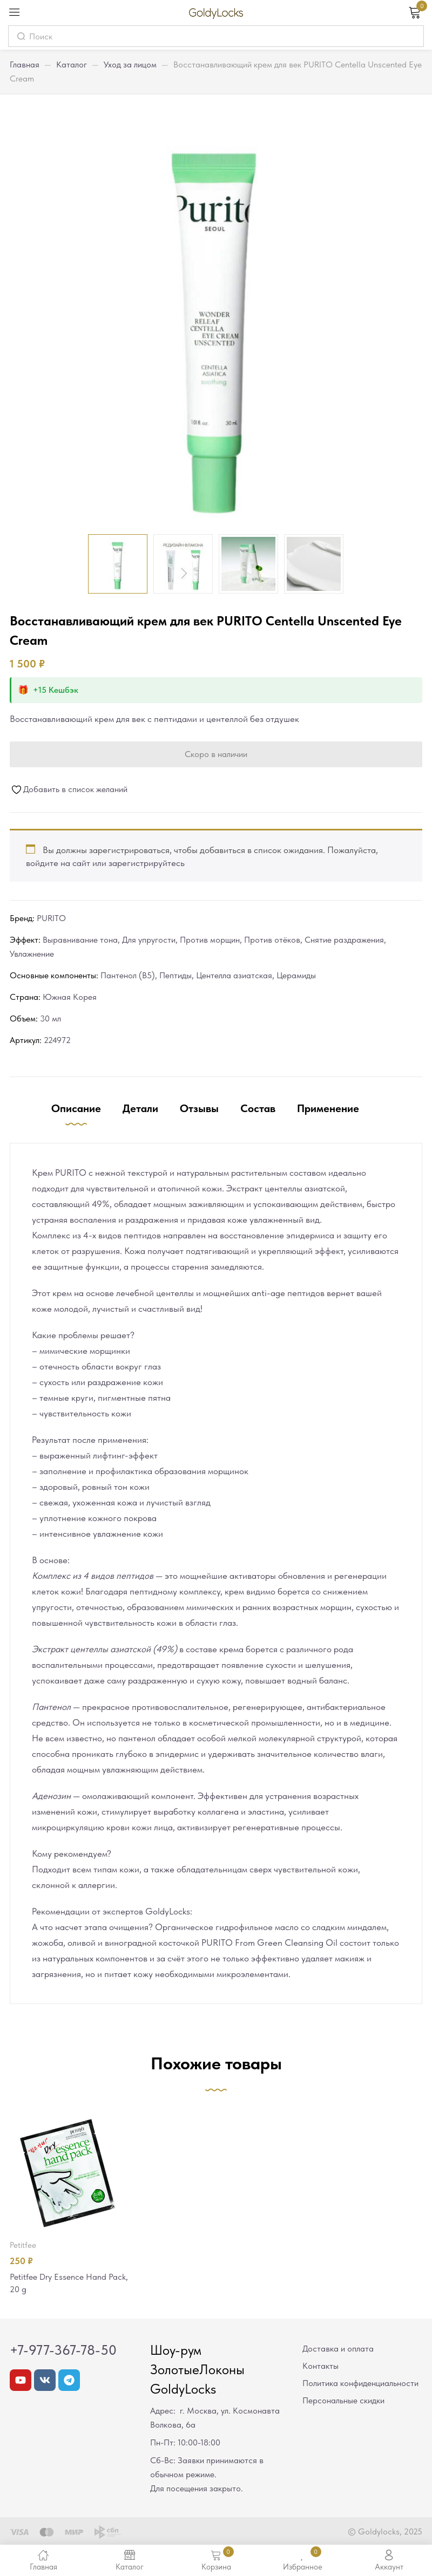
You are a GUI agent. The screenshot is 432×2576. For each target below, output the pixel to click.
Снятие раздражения (344, 940)
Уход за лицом (130, 64)
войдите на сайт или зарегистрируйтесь (105, 862)
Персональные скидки (343, 2401)
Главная (24, 64)
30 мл (50, 1018)
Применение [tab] (328, 1108)
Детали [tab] (140, 1108)
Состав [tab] (257, 1108)
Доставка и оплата (338, 2350)
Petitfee (23, 2245)
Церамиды (296, 975)
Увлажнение (32, 954)
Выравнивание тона (80, 940)
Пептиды (175, 975)
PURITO (51, 918)
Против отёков (272, 940)
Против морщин (210, 940)
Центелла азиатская (234, 975)
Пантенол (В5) (127, 975)
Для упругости (149, 940)
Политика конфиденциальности (360, 2384)
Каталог (71, 64)
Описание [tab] (76, 1108)
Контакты (320, 2367)
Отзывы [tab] (199, 1108)
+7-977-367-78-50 (63, 2351)
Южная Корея (70, 997)
